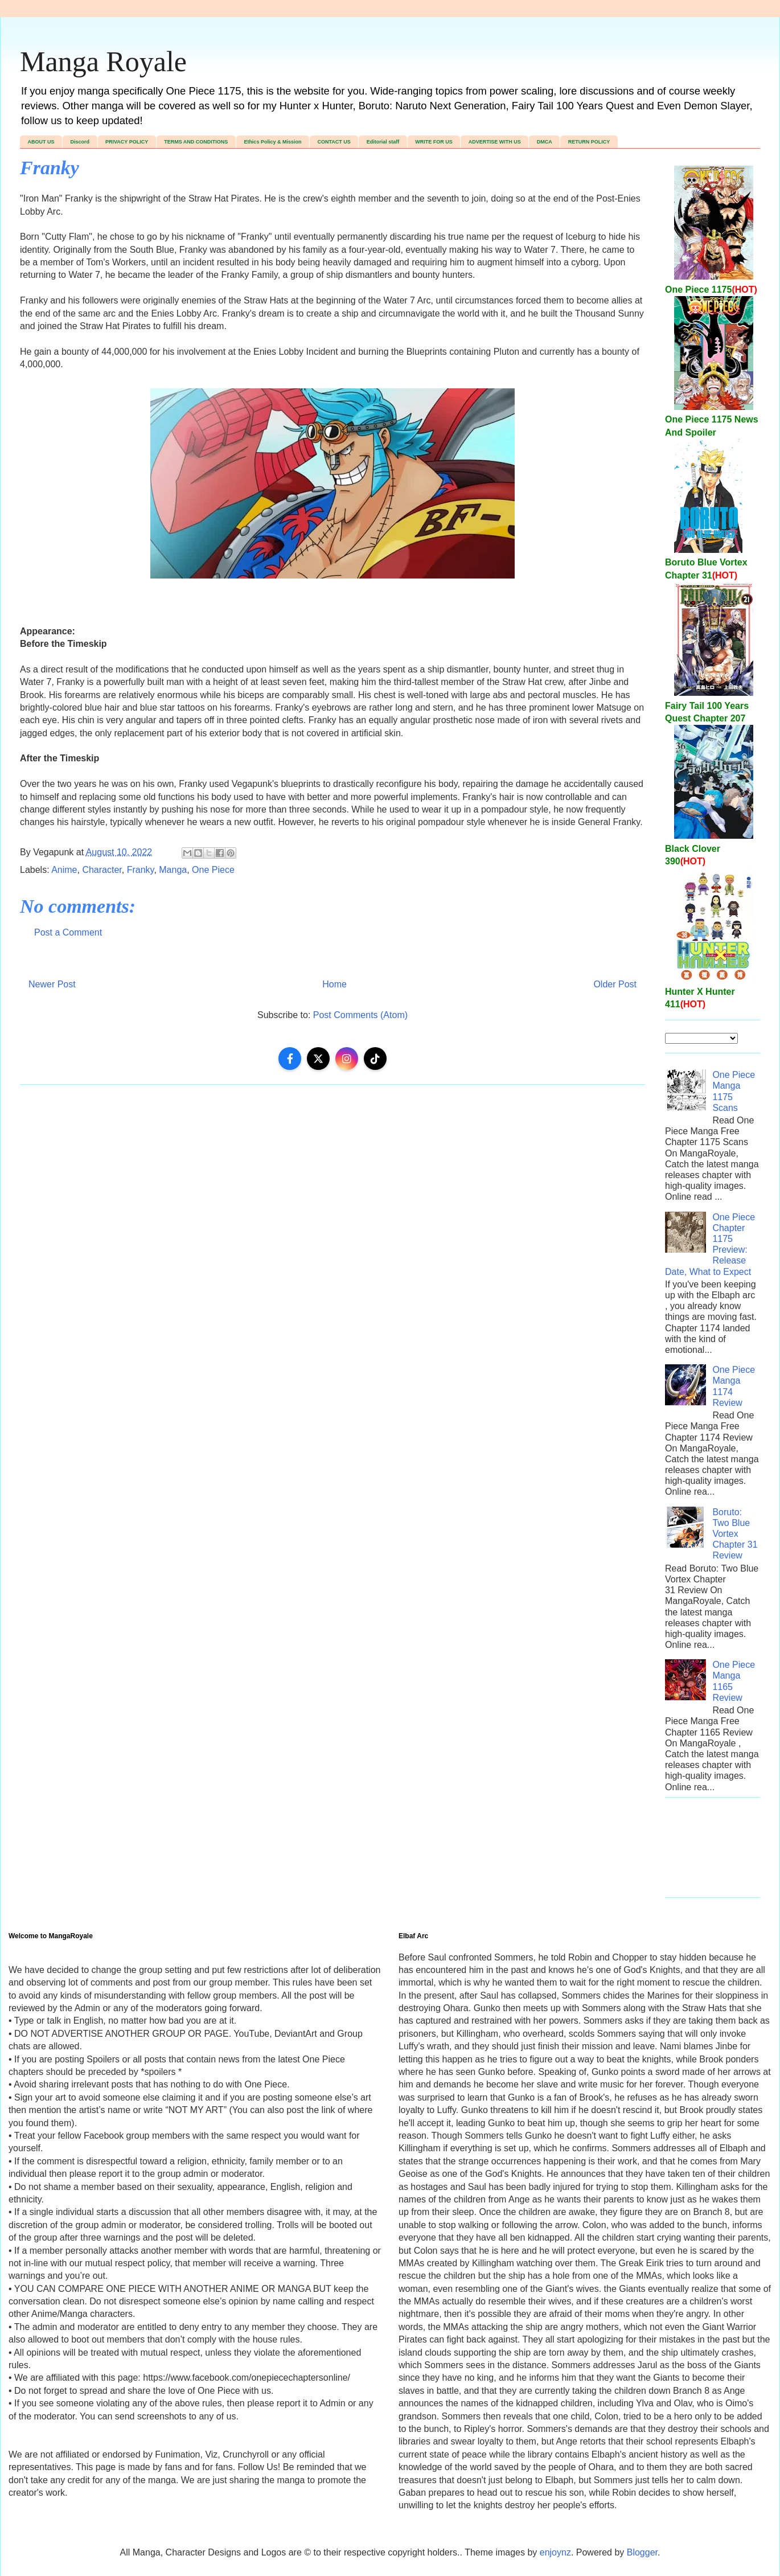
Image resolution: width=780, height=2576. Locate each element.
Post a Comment (68, 932)
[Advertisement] (712, 1853)
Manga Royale (103, 61)
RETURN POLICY (589, 142)
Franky (140, 870)
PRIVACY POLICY (126, 142)
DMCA (544, 142)
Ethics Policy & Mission (272, 142)
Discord (80, 142)
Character (101, 870)
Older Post (615, 984)
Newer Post (52, 984)
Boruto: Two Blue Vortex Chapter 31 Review (734, 1534)
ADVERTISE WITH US (495, 142)
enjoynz (555, 2552)
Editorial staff (383, 142)
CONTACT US (333, 142)
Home (334, 984)
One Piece (213, 870)
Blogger (642, 2552)
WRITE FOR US (434, 142)
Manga (173, 870)
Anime (64, 870)
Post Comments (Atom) (360, 1015)
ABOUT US (41, 142)
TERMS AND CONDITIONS (196, 142)
